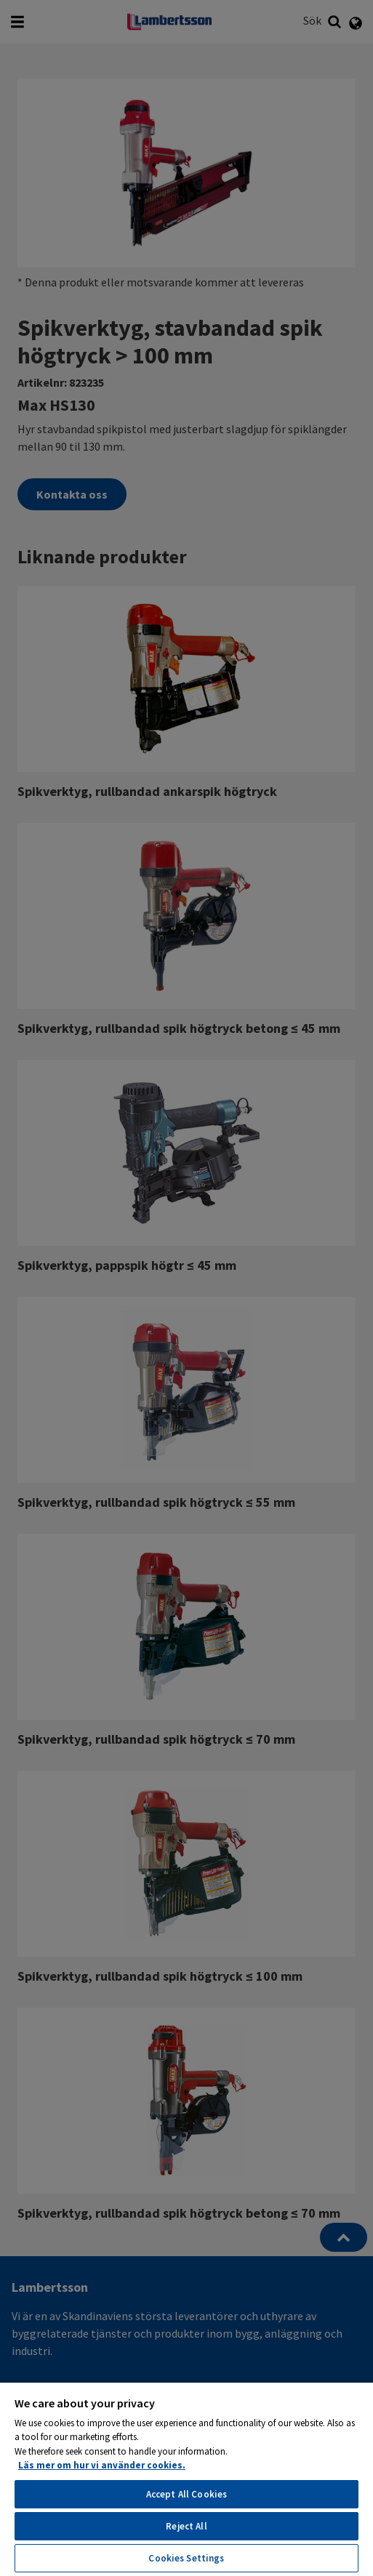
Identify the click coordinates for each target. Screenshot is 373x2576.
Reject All (186, 2526)
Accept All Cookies (186, 2494)
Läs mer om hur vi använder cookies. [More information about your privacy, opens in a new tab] (101, 2465)
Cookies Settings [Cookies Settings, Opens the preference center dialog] (186, 2558)
